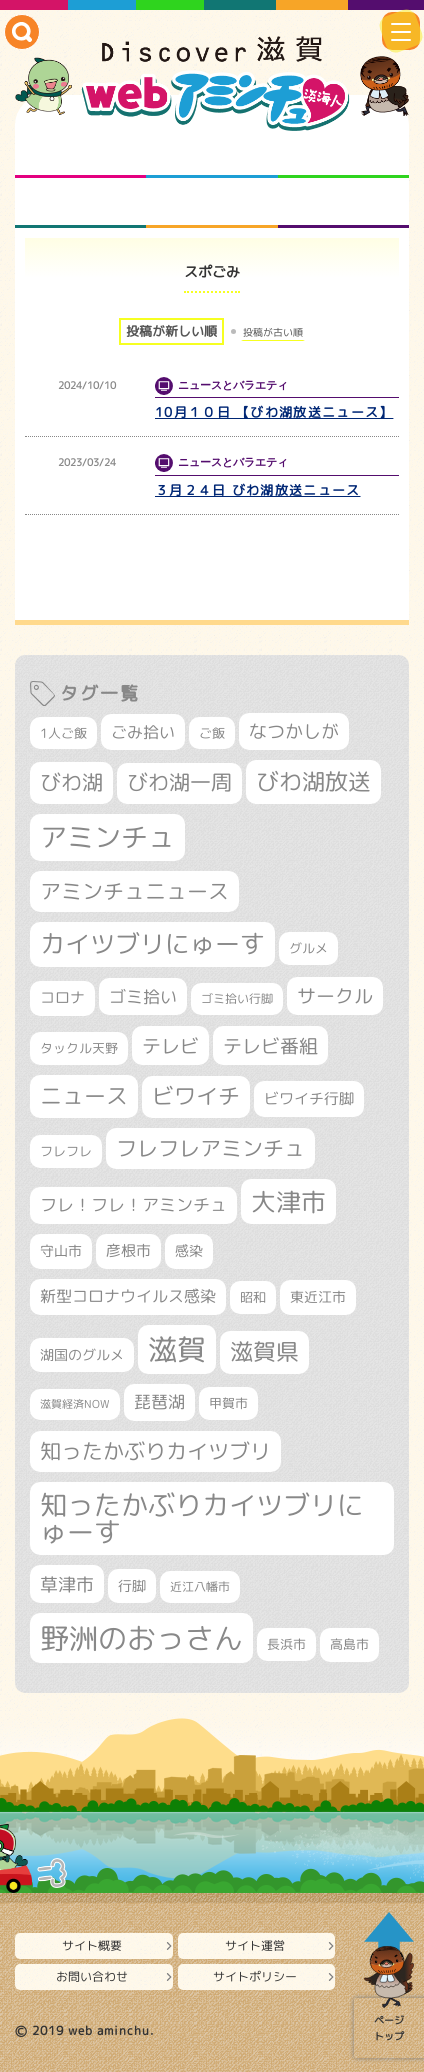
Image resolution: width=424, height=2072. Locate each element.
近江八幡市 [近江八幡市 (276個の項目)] (200, 1586)
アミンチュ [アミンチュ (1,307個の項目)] (107, 837)
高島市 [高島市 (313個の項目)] (349, 1644)
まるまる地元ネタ (80, 203)
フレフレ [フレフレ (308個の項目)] (66, 1151)
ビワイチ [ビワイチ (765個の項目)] (196, 1096)
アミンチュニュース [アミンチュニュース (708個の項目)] (134, 891)
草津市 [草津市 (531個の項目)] (67, 1584)
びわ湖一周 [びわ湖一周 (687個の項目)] (179, 782)
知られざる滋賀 (80, 153)
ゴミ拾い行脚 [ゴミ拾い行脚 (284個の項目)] (237, 998)
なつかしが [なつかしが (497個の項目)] (294, 731)
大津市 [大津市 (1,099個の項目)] (288, 1201)
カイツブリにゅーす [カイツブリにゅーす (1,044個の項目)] (152, 943)
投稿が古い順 (273, 332)
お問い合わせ (92, 1976)
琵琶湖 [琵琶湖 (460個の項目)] (159, 1401)
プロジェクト (211, 203)
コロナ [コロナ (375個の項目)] (62, 997)
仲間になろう (343, 153)
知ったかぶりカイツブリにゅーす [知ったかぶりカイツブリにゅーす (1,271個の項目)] (202, 1518)
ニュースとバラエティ (343, 203)
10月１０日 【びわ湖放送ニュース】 (274, 412)
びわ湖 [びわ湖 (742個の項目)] (71, 782)
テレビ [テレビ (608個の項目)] (170, 1045)
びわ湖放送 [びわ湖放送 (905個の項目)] (313, 781)
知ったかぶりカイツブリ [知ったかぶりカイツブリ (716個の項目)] (155, 1451)
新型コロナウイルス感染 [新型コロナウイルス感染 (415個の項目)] (128, 1296)
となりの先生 (211, 153)
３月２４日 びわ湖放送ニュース (258, 490)
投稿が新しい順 (171, 331)
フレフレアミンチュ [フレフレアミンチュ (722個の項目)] (210, 1148)
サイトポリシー (255, 1976)
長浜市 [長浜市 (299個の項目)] (286, 1644)
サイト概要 (92, 1945)
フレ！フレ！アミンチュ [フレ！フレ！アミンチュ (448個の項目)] (133, 1204)
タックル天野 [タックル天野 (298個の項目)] (79, 1048)
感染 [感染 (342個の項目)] (189, 1250)
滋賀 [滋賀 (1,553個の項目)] (177, 1349)
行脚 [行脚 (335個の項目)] (132, 1585)
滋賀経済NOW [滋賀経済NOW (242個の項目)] (75, 1404)
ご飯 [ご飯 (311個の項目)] (212, 733)
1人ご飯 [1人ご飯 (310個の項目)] (63, 733)
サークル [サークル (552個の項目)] (335, 996)
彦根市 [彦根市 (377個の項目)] (128, 1250)
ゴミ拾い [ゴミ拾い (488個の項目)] (143, 996)
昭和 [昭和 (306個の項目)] (253, 1297)
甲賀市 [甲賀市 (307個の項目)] (228, 1403)
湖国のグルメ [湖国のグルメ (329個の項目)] (82, 1354)
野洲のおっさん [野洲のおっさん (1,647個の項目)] (141, 1637)
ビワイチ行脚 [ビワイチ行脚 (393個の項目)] (309, 1098)
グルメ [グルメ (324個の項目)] (308, 948)
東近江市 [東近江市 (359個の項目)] (318, 1296)
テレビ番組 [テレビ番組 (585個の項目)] (270, 1045)
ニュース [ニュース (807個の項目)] (84, 1095)
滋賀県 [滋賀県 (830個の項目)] (264, 1351)
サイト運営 (255, 1945)
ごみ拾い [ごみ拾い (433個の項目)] (143, 731)
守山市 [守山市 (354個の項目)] (61, 1251)
